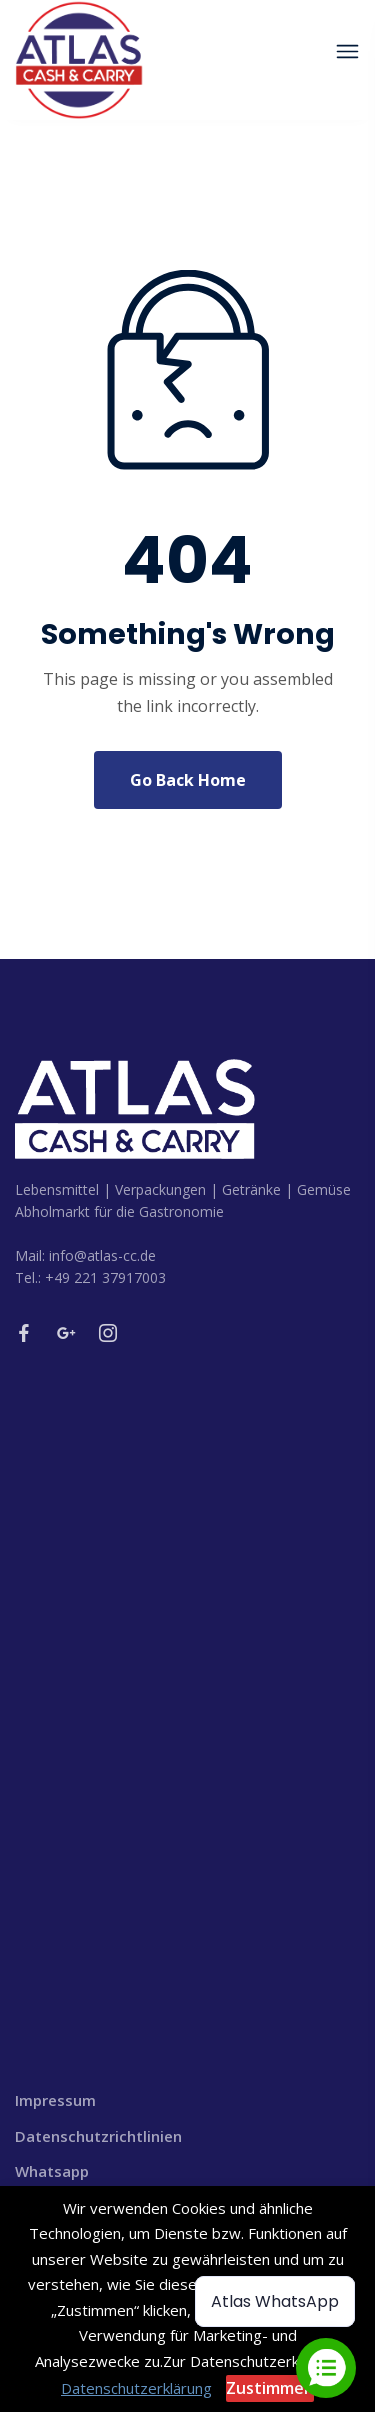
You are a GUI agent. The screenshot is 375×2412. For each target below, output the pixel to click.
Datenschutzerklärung (136, 2388)
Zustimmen (270, 2388)
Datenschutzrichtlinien (98, 2136)
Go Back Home (188, 780)
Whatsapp (52, 2171)
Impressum (55, 2100)
